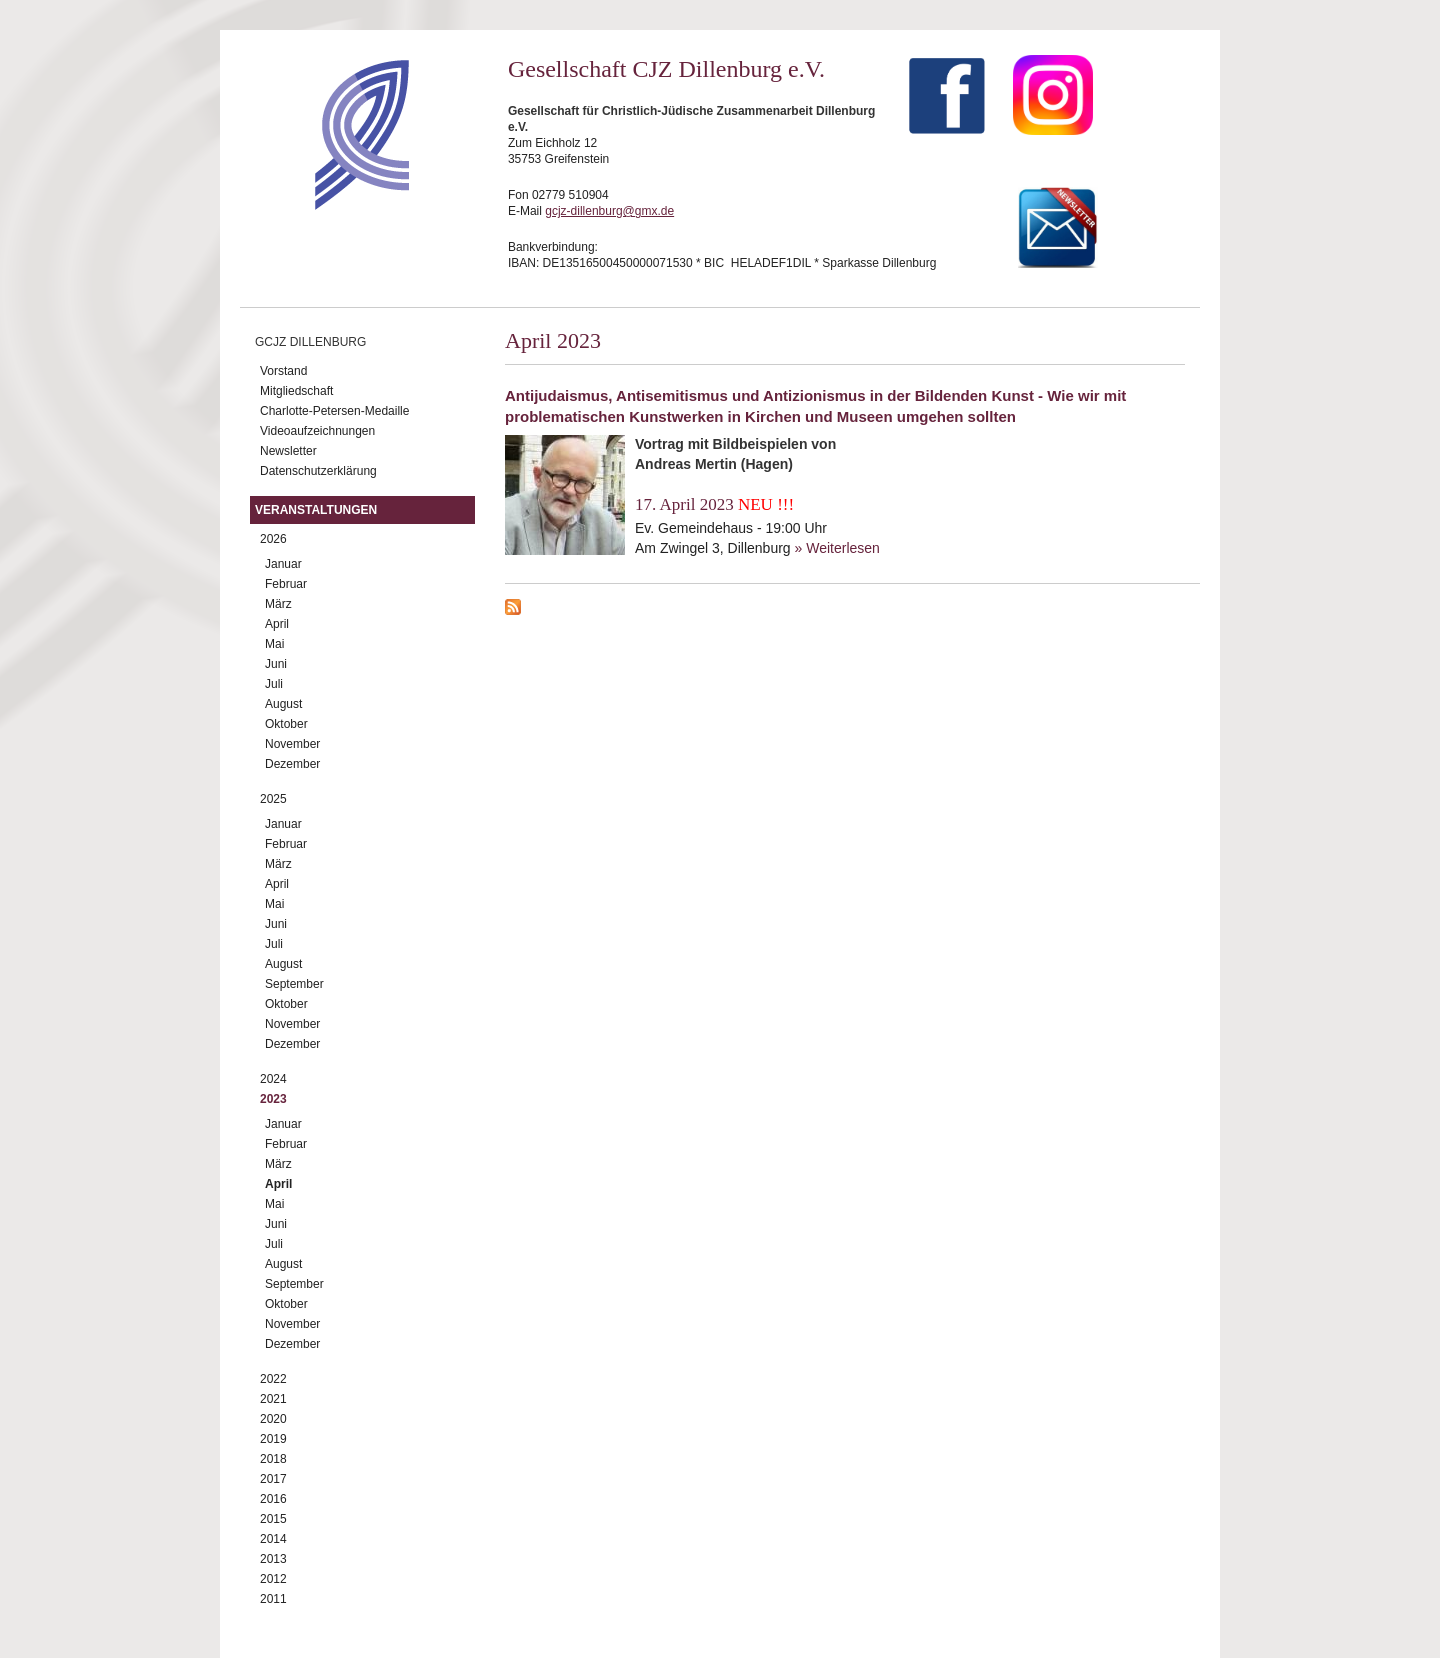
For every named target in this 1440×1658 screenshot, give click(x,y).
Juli (274, 684)
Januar (283, 564)
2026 (273, 539)
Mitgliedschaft (296, 391)
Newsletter (288, 451)
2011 (273, 1599)
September (294, 984)
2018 (273, 1459)
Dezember (292, 764)
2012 (273, 1579)
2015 (273, 1519)
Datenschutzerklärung (318, 471)
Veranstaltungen (316, 510)
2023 (273, 1099)
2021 (273, 1399)
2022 (273, 1379)
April (277, 624)
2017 (273, 1479)
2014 (273, 1539)
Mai (274, 644)
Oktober (286, 724)
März (278, 604)
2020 (273, 1419)
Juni (276, 664)
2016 (273, 1499)
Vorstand (283, 371)
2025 (273, 799)
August (283, 704)
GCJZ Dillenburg (310, 342)
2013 (273, 1559)
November (292, 744)
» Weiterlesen (837, 548)
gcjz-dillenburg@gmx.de (609, 211)
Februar (286, 584)
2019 (273, 1439)
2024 (273, 1079)
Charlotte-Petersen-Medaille (334, 411)
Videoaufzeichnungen (317, 431)
